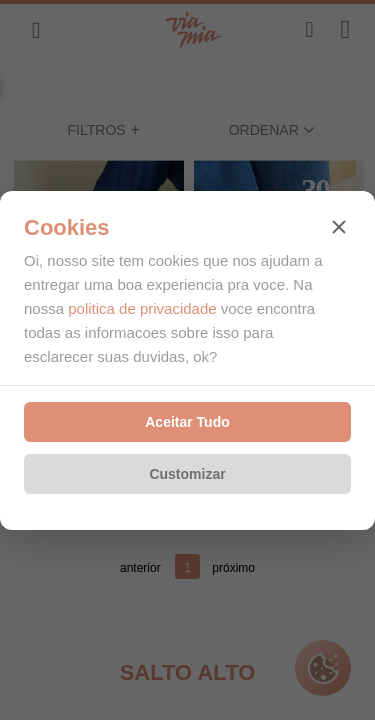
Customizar (187, 474)
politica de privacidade (142, 308)
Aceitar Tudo (187, 422)
